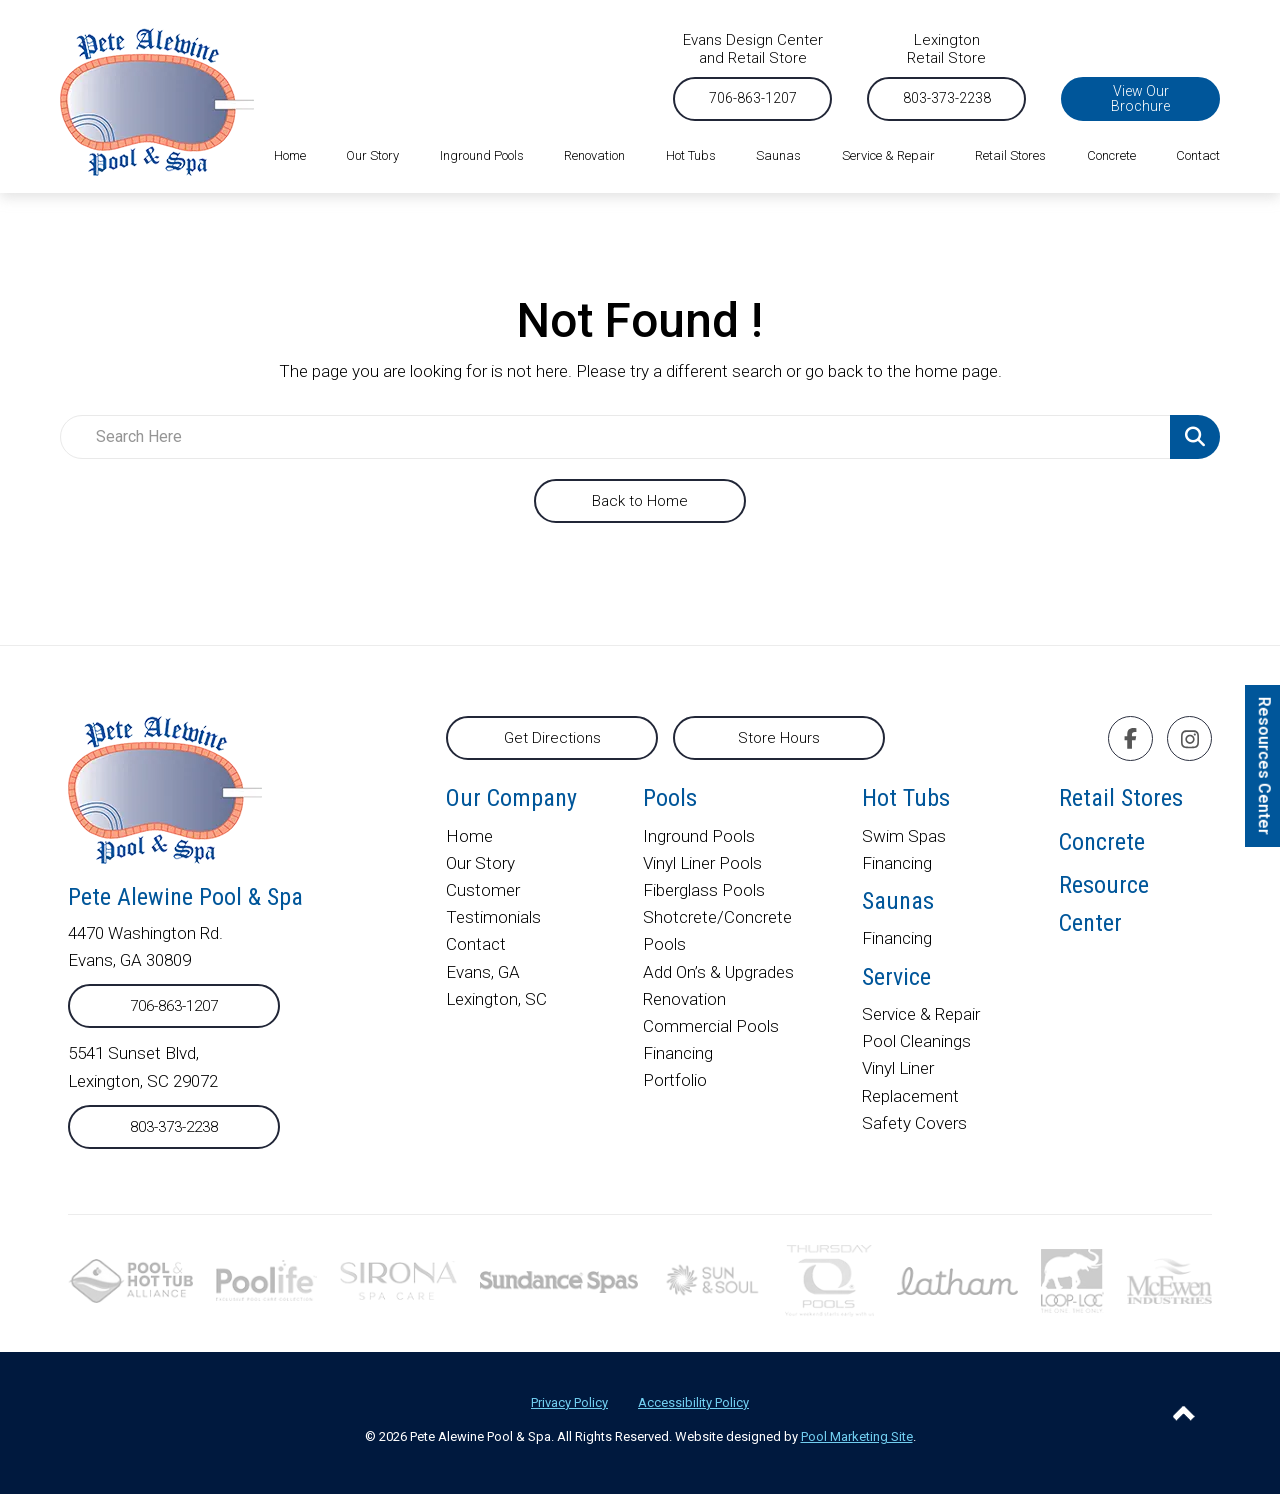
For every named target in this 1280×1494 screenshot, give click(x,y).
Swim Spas (904, 836)
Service (896, 977)
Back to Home (640, 501)
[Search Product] (1195, 437)
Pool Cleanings (916, 1041)
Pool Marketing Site (857, 1436)
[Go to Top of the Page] (1184, 1413)
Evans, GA (483, 972)
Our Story (480, 863)
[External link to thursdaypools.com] (829, 1279)
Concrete (1102, 842)
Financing (678, 1053)
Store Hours (779, 738)
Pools (670, 798)
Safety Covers (914, 1123)
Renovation (684, 999)
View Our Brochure (1140, 98)
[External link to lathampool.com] (958, 1280)
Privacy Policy (569, 1402)
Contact (476, 944)
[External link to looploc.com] (1072, 1279)
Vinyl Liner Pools (702, 863)
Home (469, 836)
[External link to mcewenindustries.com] (1169, 1279)
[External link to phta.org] (130, 1279)
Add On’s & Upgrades (719, 972)
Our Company (511, 798)
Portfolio (675, 1080)
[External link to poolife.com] (266, 1279)
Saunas (898, 901)
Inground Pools (699, 836)
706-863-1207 (753, 98)
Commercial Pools (711, 1026)
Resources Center (1264, 766)
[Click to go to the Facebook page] (1130, 738)
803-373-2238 (947, 98)
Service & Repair (921, 1014)
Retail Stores (1121, 798)
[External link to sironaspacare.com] (398, 1279)
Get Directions (552, 738)
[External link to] (559, 1280)
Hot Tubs (906, 798)
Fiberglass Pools (704, 890)
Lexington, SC (496, 999)
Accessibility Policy (693, 1402)
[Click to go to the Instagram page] (1190, 739)
